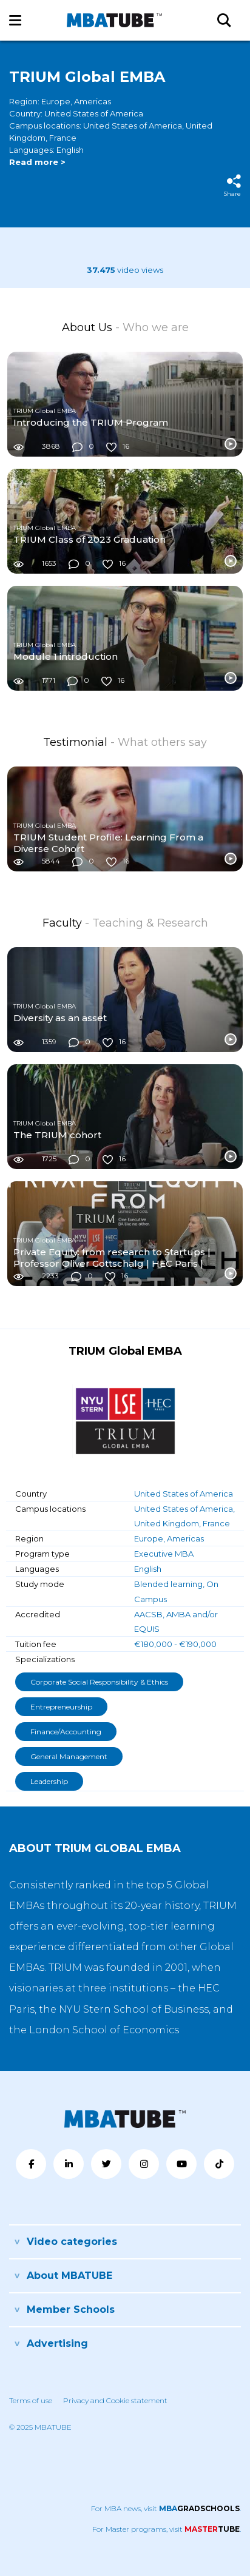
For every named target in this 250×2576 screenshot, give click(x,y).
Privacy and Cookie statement (115, 2400)
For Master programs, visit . (166, 2529)
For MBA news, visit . (166, 2508)
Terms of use (30, 2400)
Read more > (37, 162)
